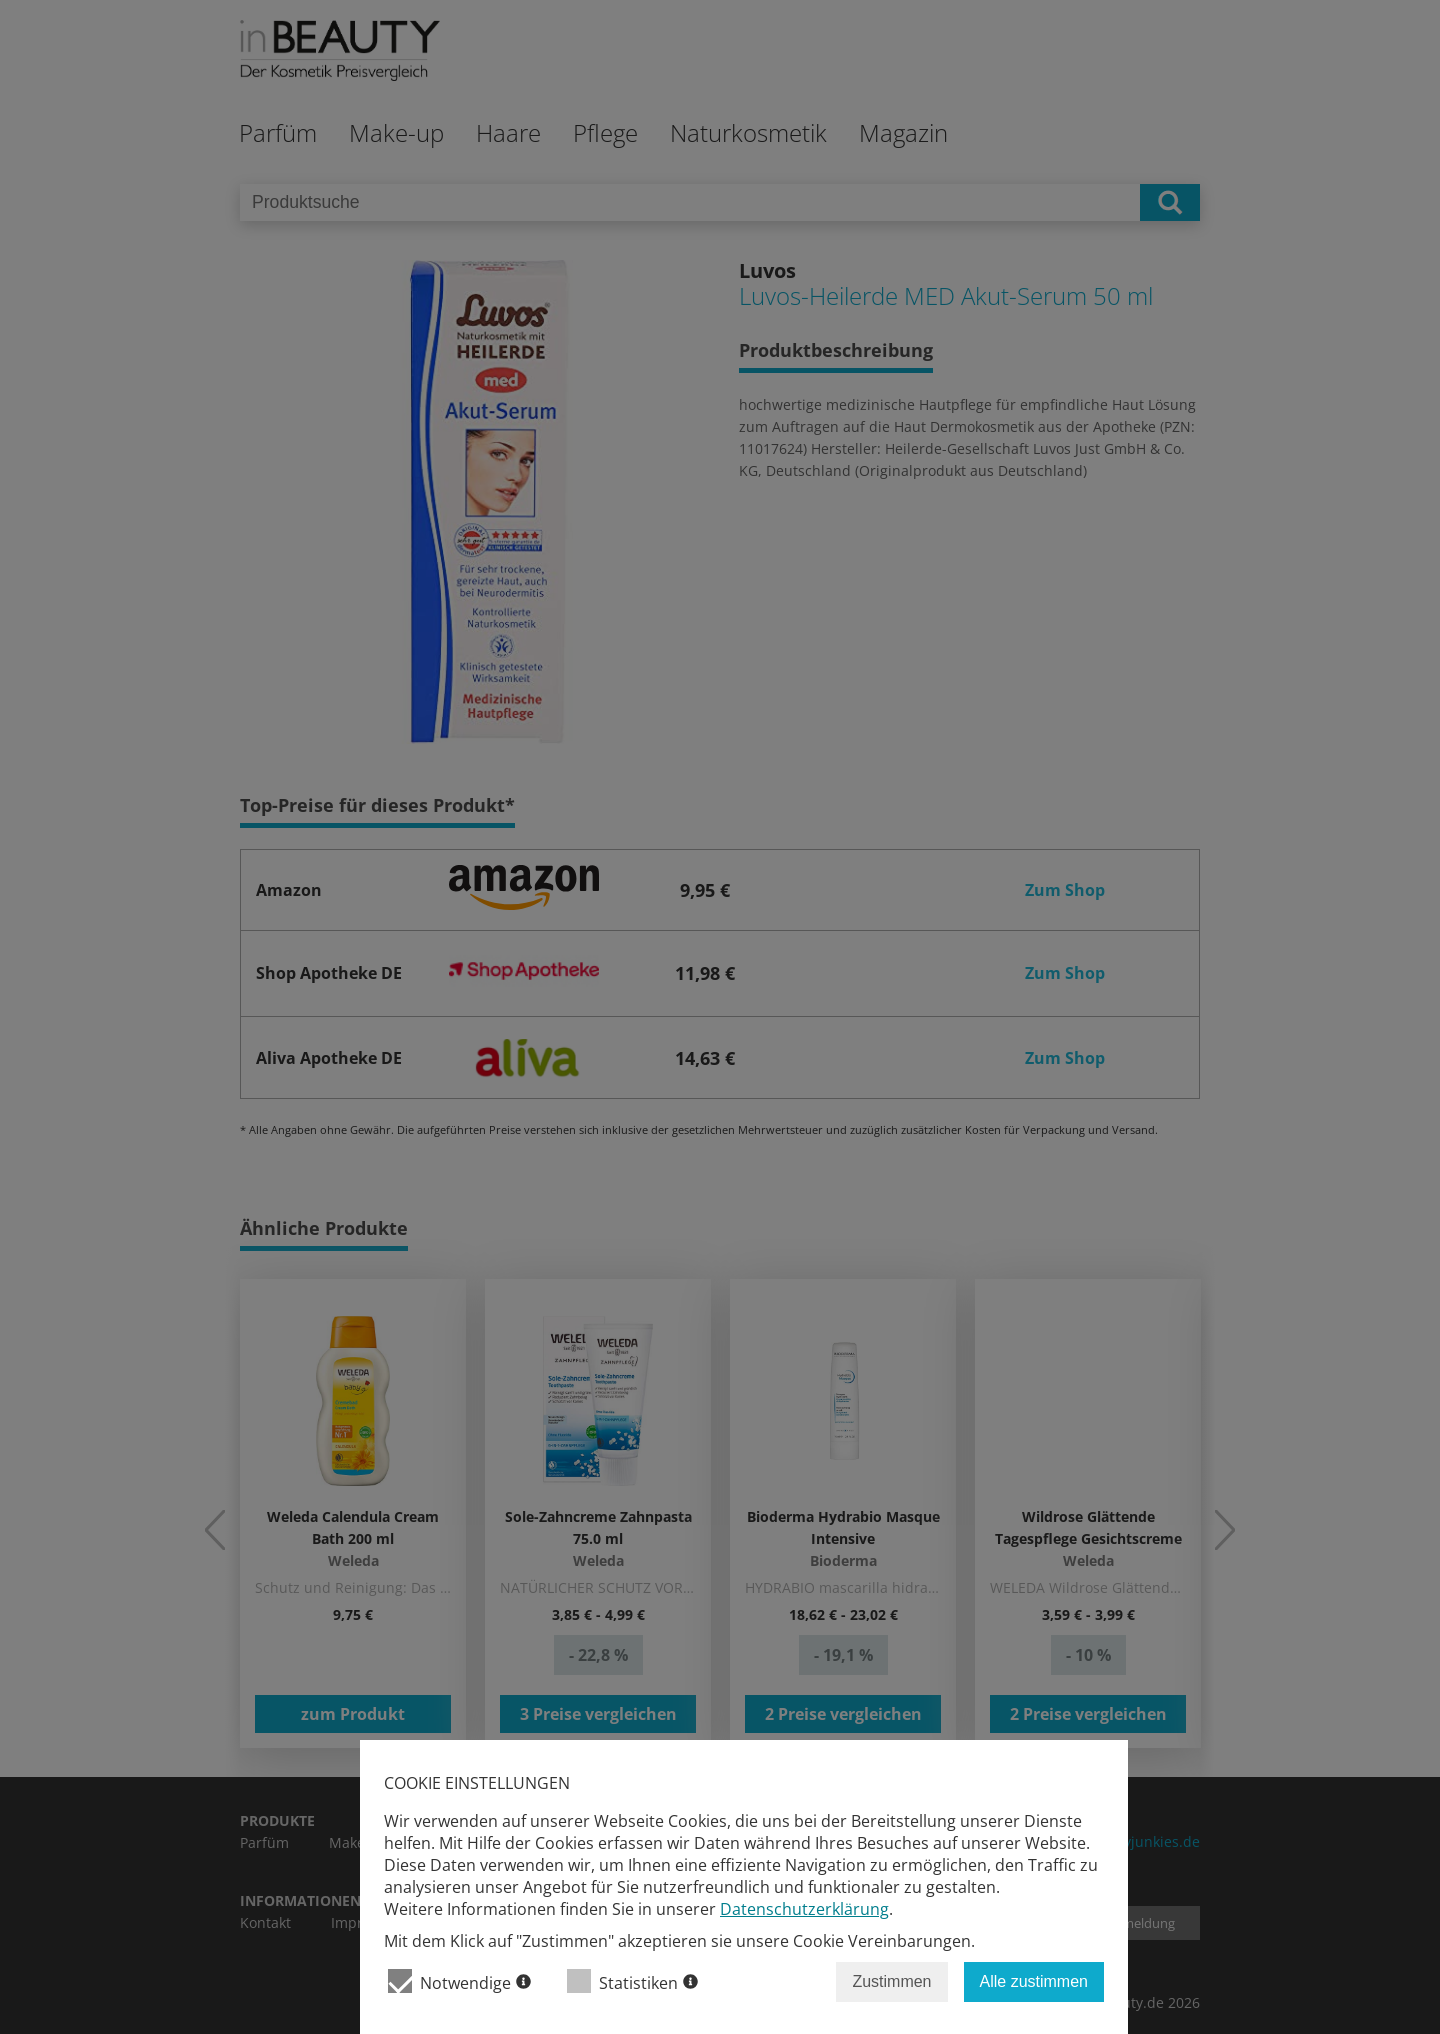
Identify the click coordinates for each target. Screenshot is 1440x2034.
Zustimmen (891, 1981)
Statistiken (632, 1981)
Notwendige (459, 1981)
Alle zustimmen (1034, 1981)
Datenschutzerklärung (804, 1909)
